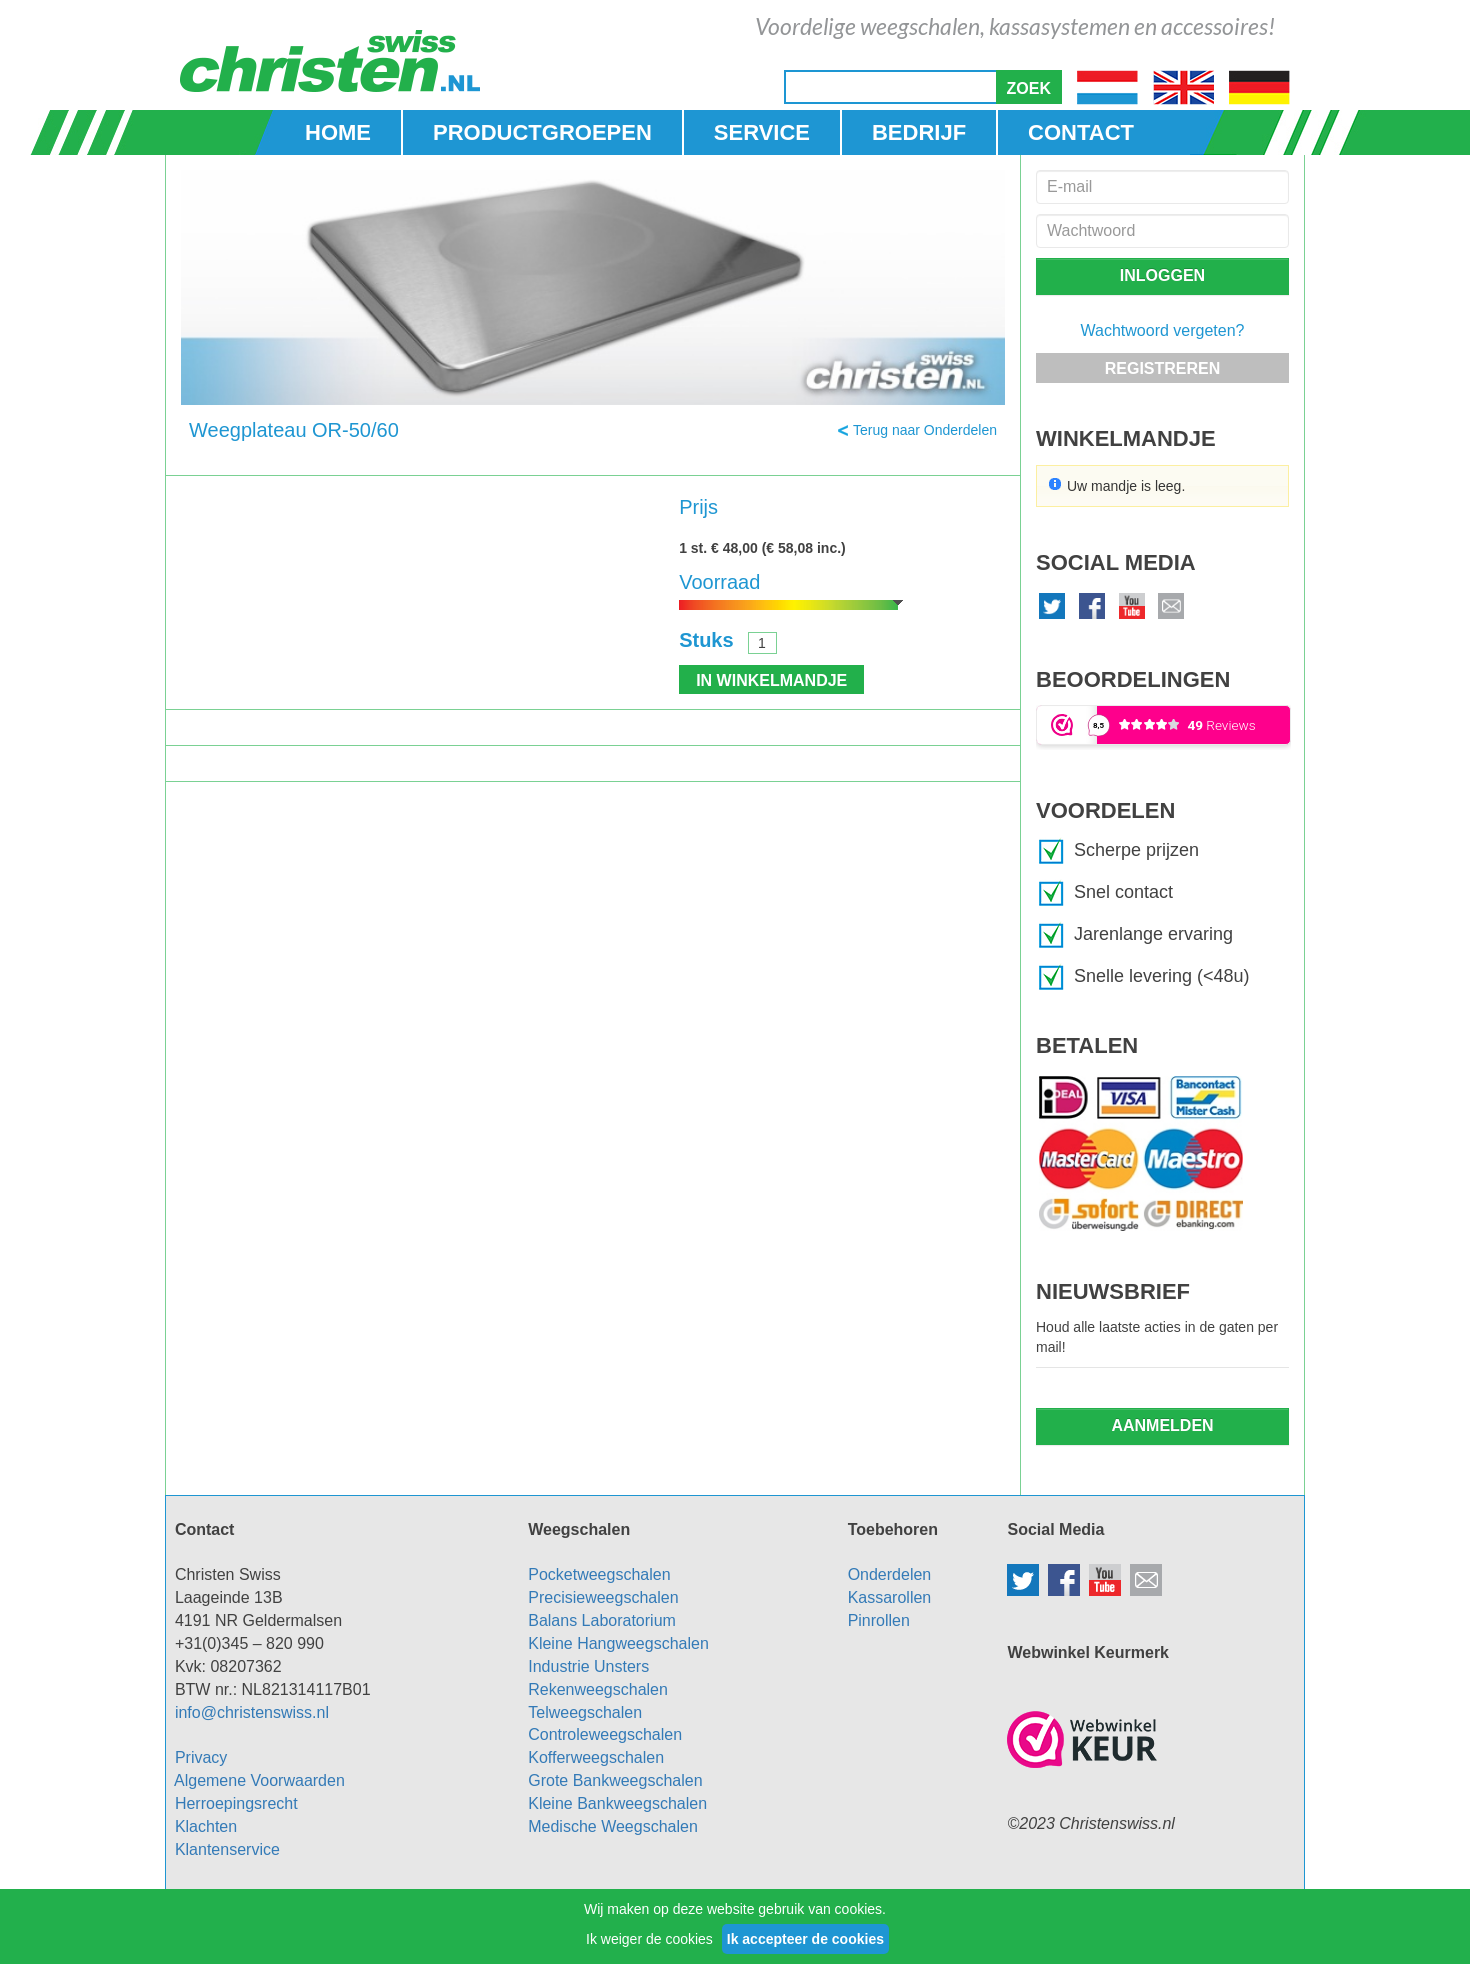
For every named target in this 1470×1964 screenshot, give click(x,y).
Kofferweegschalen (596, 1757)
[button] (1029, 87)
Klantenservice (227, 1849)
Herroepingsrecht (236, 1803)
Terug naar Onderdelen (925, 430)
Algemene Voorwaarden (259, 1780)
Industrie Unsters (588, 1666)
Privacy (201, 1757)
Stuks (706, 640)
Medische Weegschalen (613, 1826)
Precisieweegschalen (603, 1597)
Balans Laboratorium (602, 1620)
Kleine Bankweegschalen (617, 1803)
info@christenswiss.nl (252, 1712)
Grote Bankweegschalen (615, 1780)
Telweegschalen (585, 1712)
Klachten (206, 1826)
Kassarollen (890, 1597)
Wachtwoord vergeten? (1163, 330)
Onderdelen (890, 1574)
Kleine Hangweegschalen (618, 1643)
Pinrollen (879, 1620)
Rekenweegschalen (598, 1689)
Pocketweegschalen (599, 1574)
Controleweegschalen (605, 1734)
